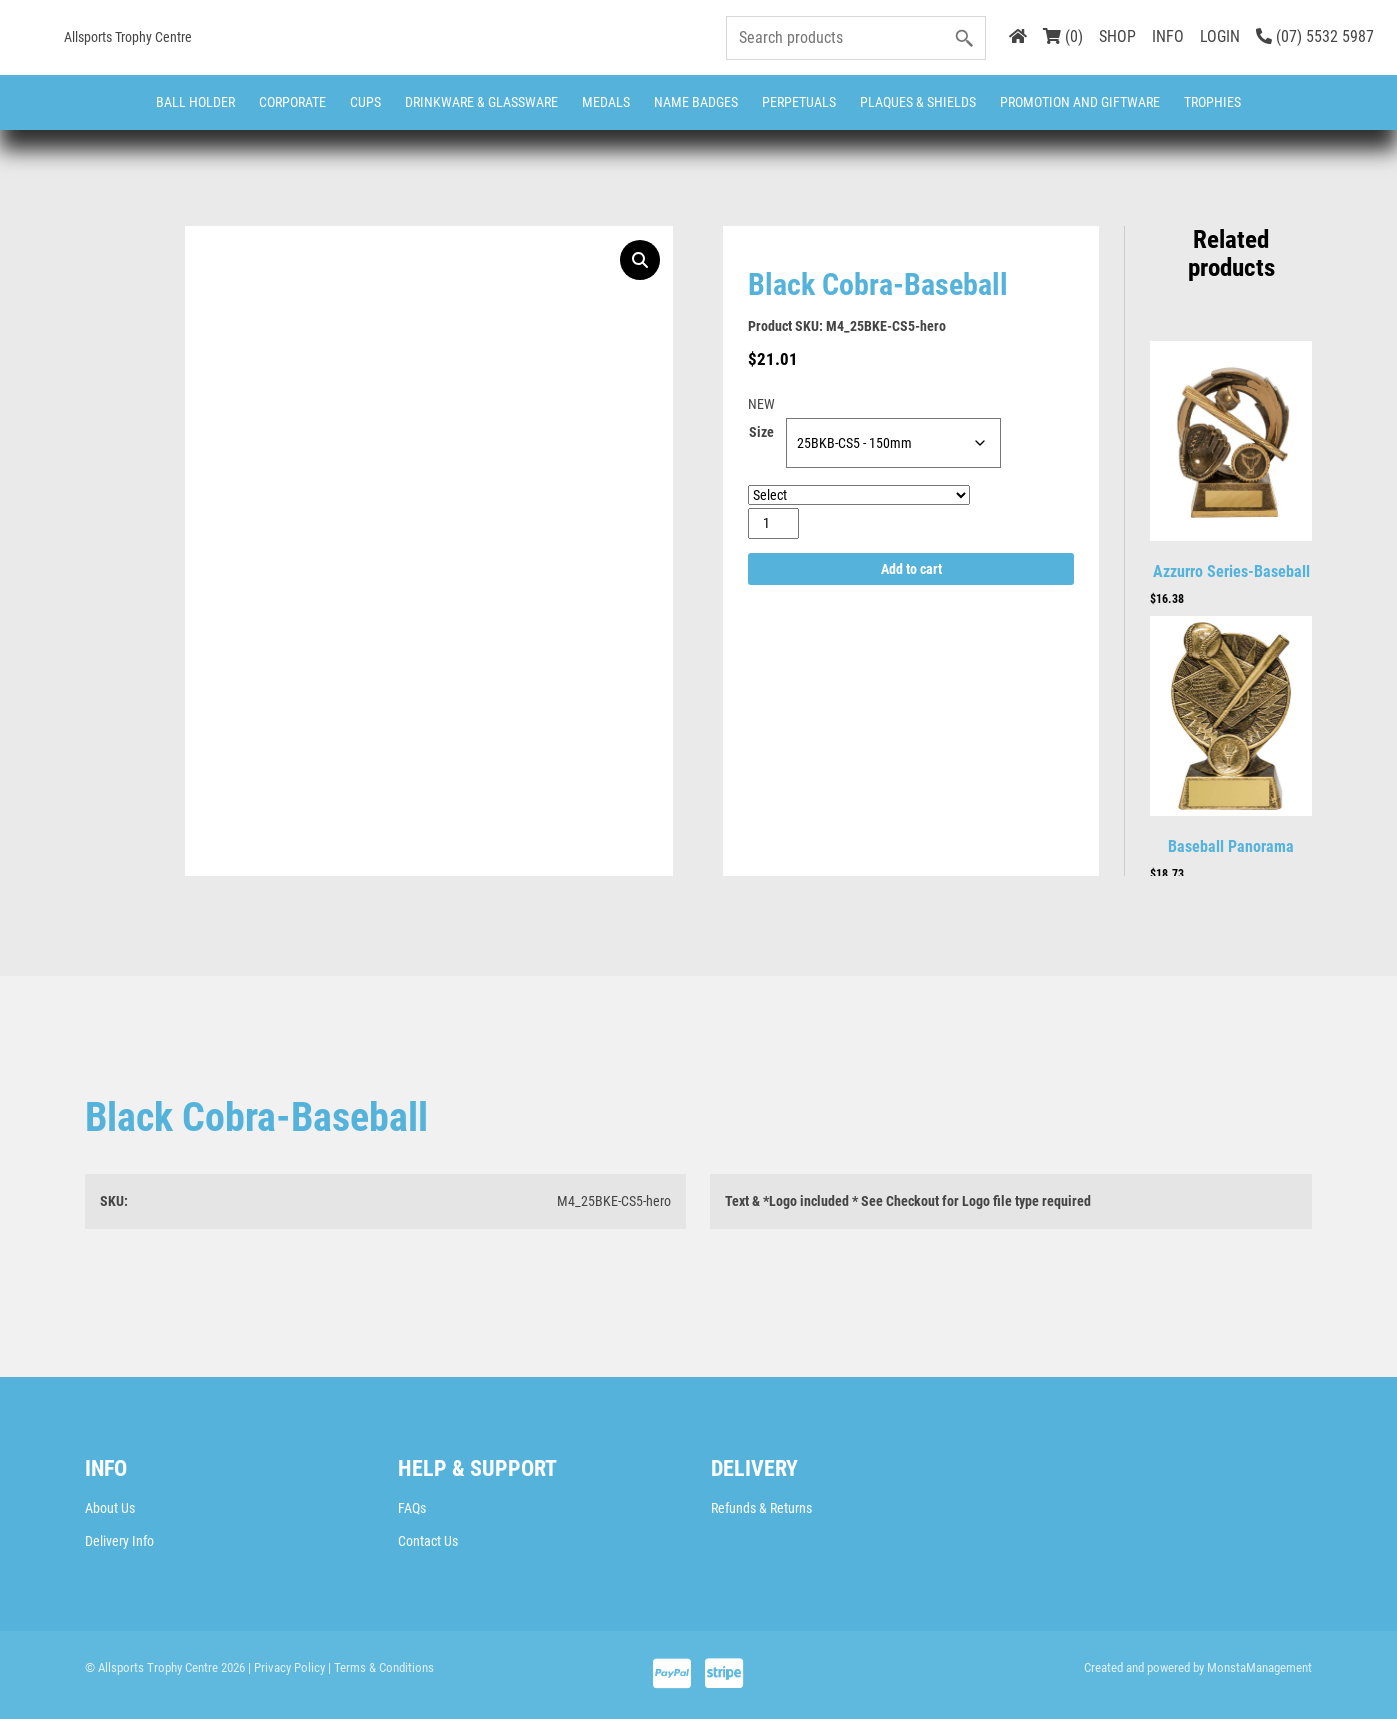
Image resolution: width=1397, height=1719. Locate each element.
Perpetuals (799, 102)
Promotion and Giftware (1080, 102)
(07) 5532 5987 (1315, 36)
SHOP (1117, 36)
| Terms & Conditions (381, 1667)
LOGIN (1220, 36)
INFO (1168, 36)
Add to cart (911, 569)
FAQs (412, 1508)
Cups (365, 102)
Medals (606, 102)
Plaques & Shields (918, 102)
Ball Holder (195, 102)
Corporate (292, 102)
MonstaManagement (1259, 1667)
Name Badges (696, 102)
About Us (110, 1508)
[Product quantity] (773, 523)
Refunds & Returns (761, 1508)
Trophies (1212, 102)
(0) (1063, 36)
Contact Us (428, 1541)
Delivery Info (119, 1541)
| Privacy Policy (286, 1667)
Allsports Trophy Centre (128, 37)
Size (761, 432)
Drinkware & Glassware (481, 102)
